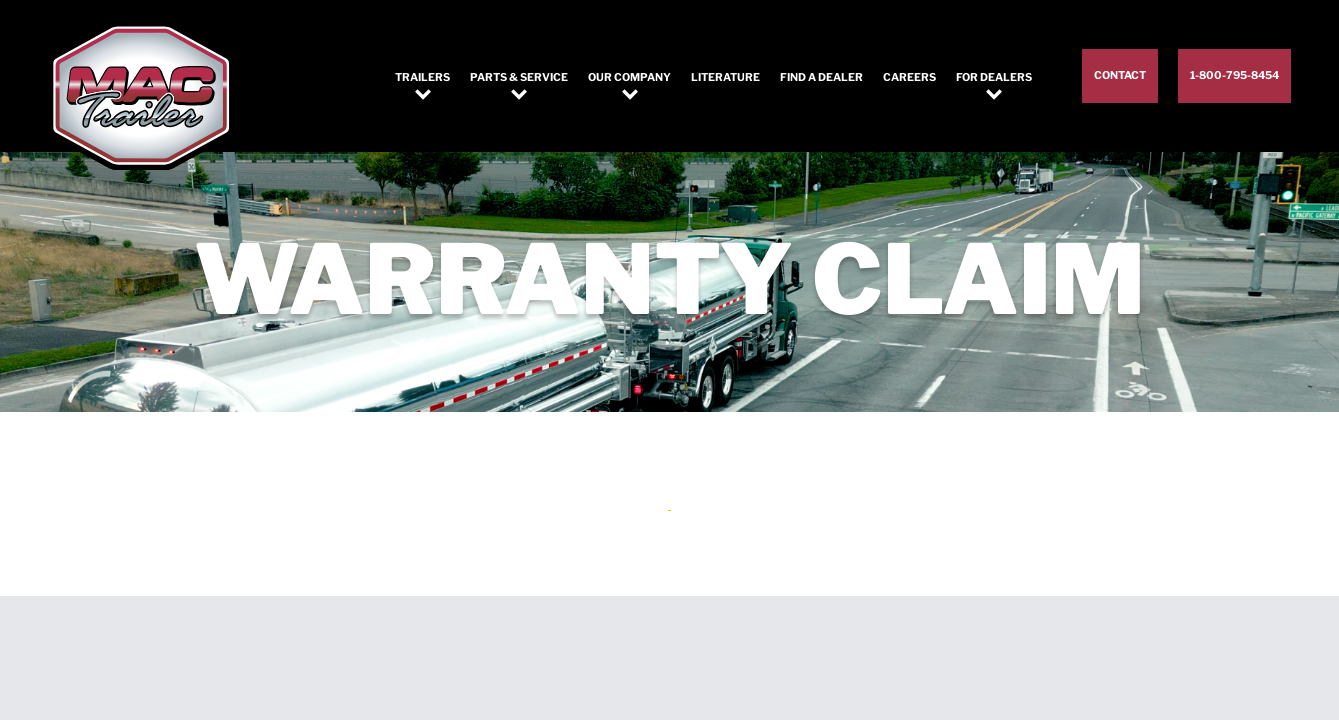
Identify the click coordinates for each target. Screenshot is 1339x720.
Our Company (629, 77)
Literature (725, 77)
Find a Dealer (821, 77)
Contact (1120, 75)
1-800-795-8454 (1234, 75)
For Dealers (994, 77)
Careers (909, 77)
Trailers (422, 77)
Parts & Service (519, 77)
